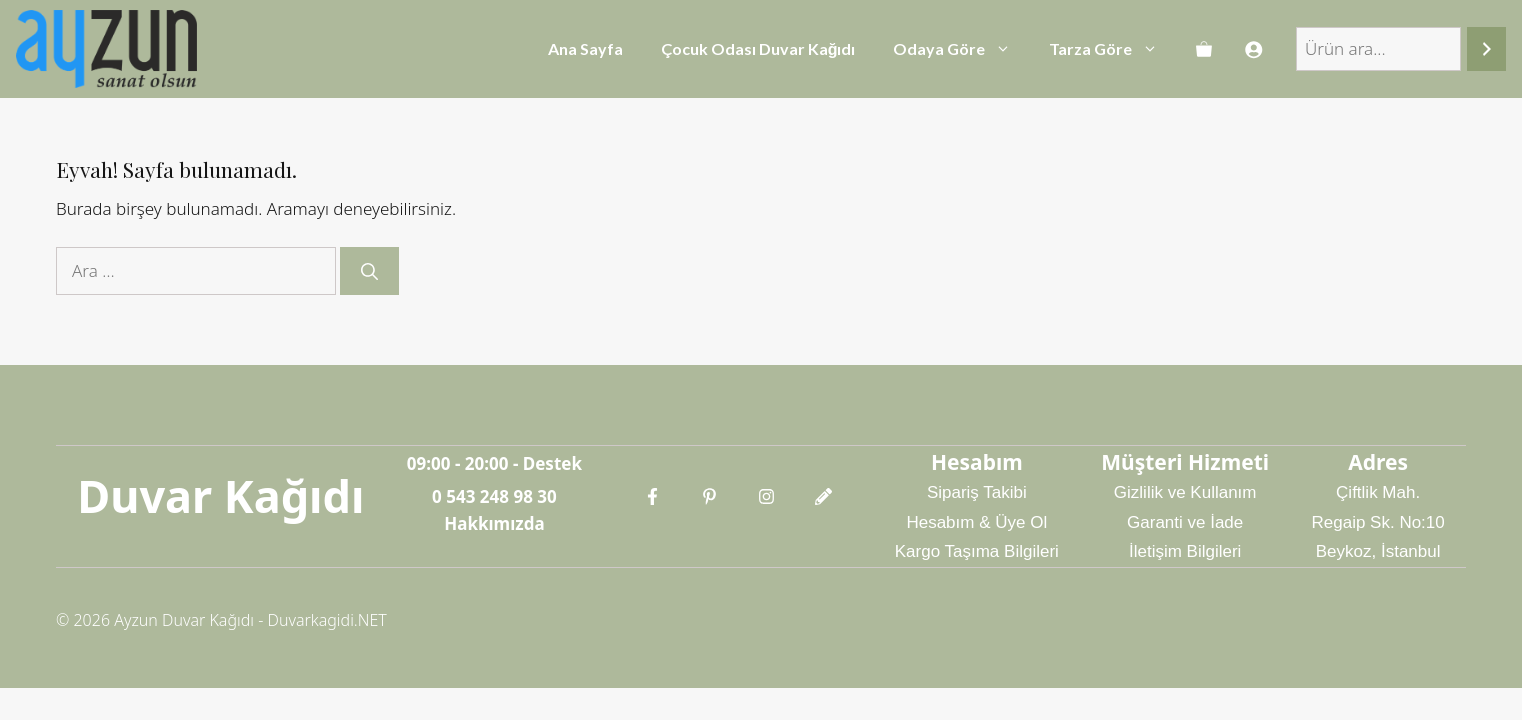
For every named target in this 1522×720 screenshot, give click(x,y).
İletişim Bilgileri (1185, 551)
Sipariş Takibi (977, 492)
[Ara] (1486, 49)
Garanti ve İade (1185, 522)
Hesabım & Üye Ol (976, 522)
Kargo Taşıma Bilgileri (977, 551)
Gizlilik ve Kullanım (1185, 492)
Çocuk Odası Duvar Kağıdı (758, 48)
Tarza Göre (1113, 49)
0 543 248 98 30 (494, 496)
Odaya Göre (961, 49)
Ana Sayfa (585, 48)
